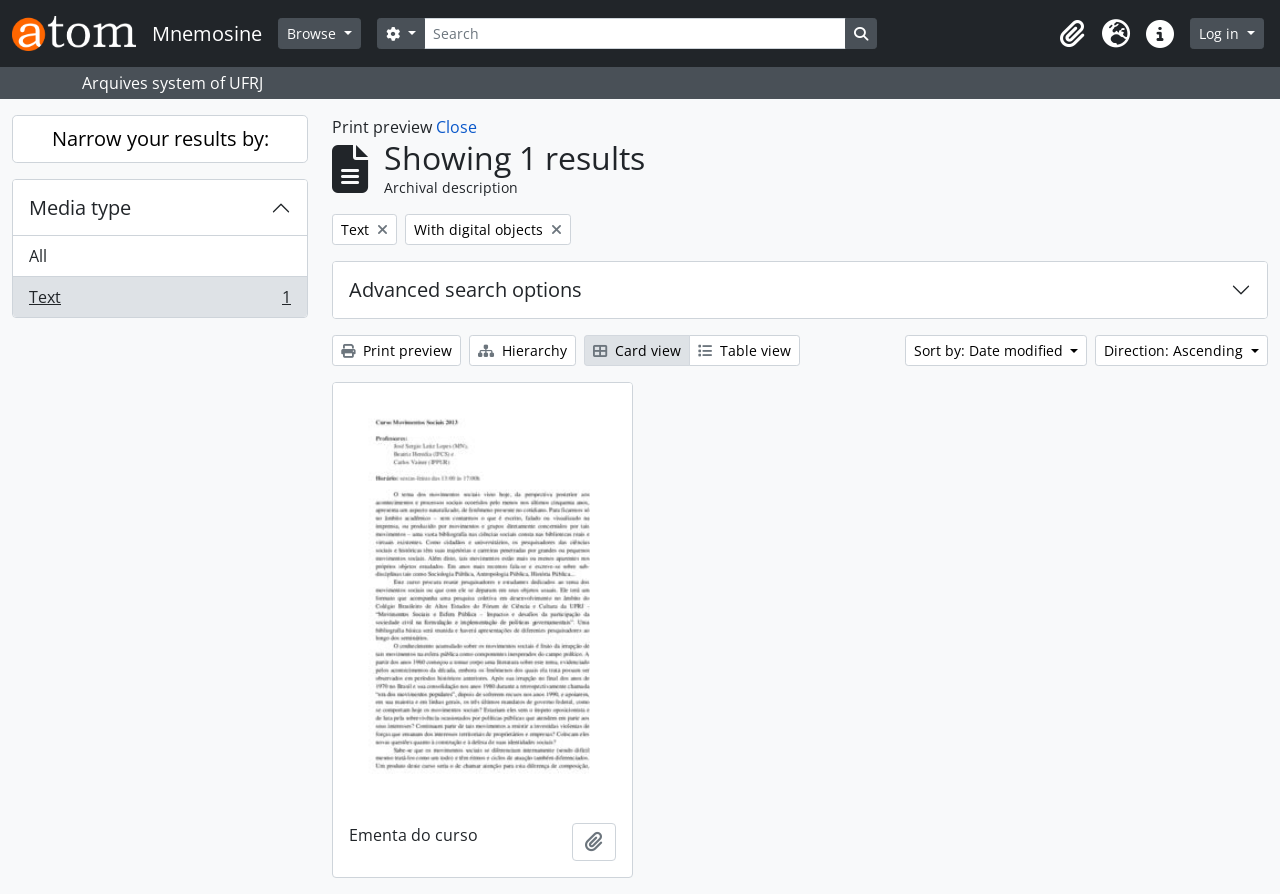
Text (159, 301)
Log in (1221, 33)
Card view (637, 350)
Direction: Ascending (1175, 350)
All (38, 256)
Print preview (396, 350)
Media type (80, 207)
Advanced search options (465, 289)
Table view (744, 350)
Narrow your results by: (160, 138)
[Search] (635, 33)
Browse (313, 33)
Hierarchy (522, 350)
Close (456, 127)
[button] (1072, 34)
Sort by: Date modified (990, 350)
